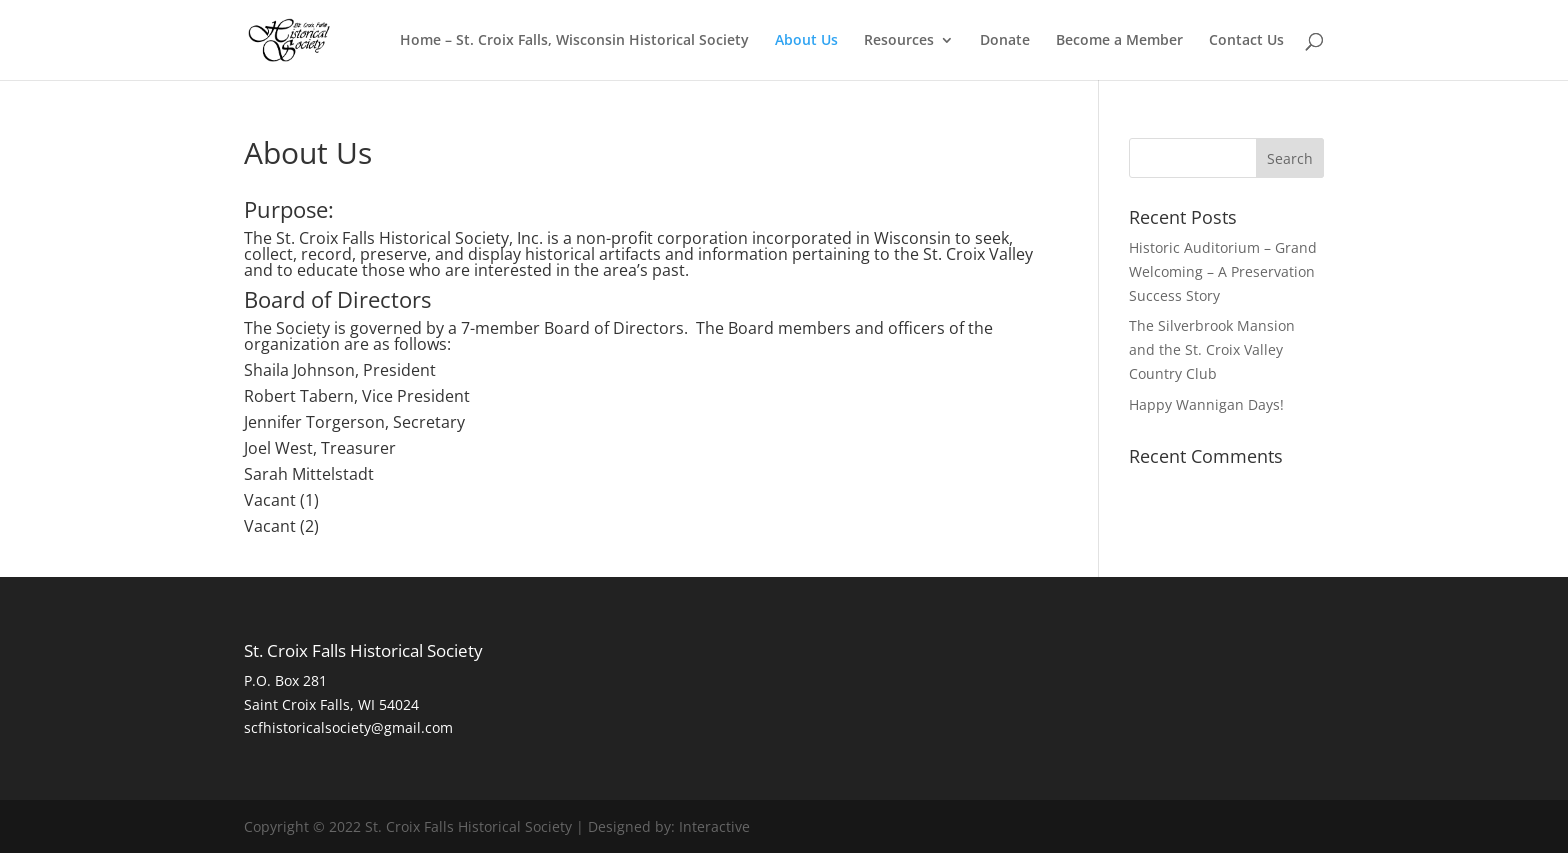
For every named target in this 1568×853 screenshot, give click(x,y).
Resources (899, 41)
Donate (1005, 41)
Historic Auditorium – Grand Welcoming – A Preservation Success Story (1223, 271)
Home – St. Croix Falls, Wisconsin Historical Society (574, 41)
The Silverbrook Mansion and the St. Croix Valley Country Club (1212, 349)
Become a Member (1119, 41)
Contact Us (1246, 41)
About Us (806, 41)
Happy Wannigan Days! (1206, 404)
